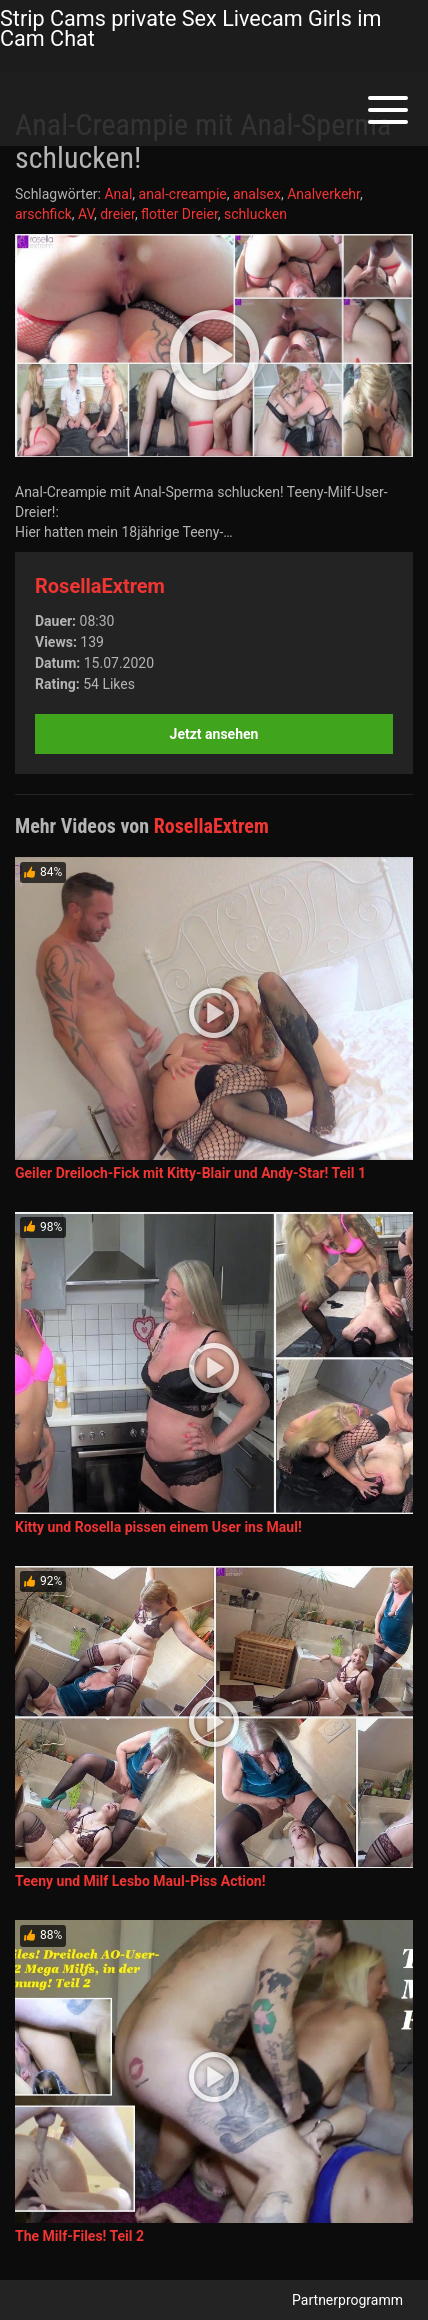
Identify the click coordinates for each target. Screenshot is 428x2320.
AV (86, 214)
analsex (257, 194)
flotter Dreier (179, 214)
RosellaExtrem (100, 586)
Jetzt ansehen (214, 734)
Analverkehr (323, 194)
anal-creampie (183, 194)
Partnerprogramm (347, 2300)
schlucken (255, 214)
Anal (118, 194)
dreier (117, 214)
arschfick (43, 214)
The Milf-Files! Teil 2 (79, 2236)
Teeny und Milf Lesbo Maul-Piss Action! (140, 1881)
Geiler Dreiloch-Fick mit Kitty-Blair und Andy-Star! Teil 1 (190, 1173)
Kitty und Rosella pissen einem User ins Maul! (158, 1527)
